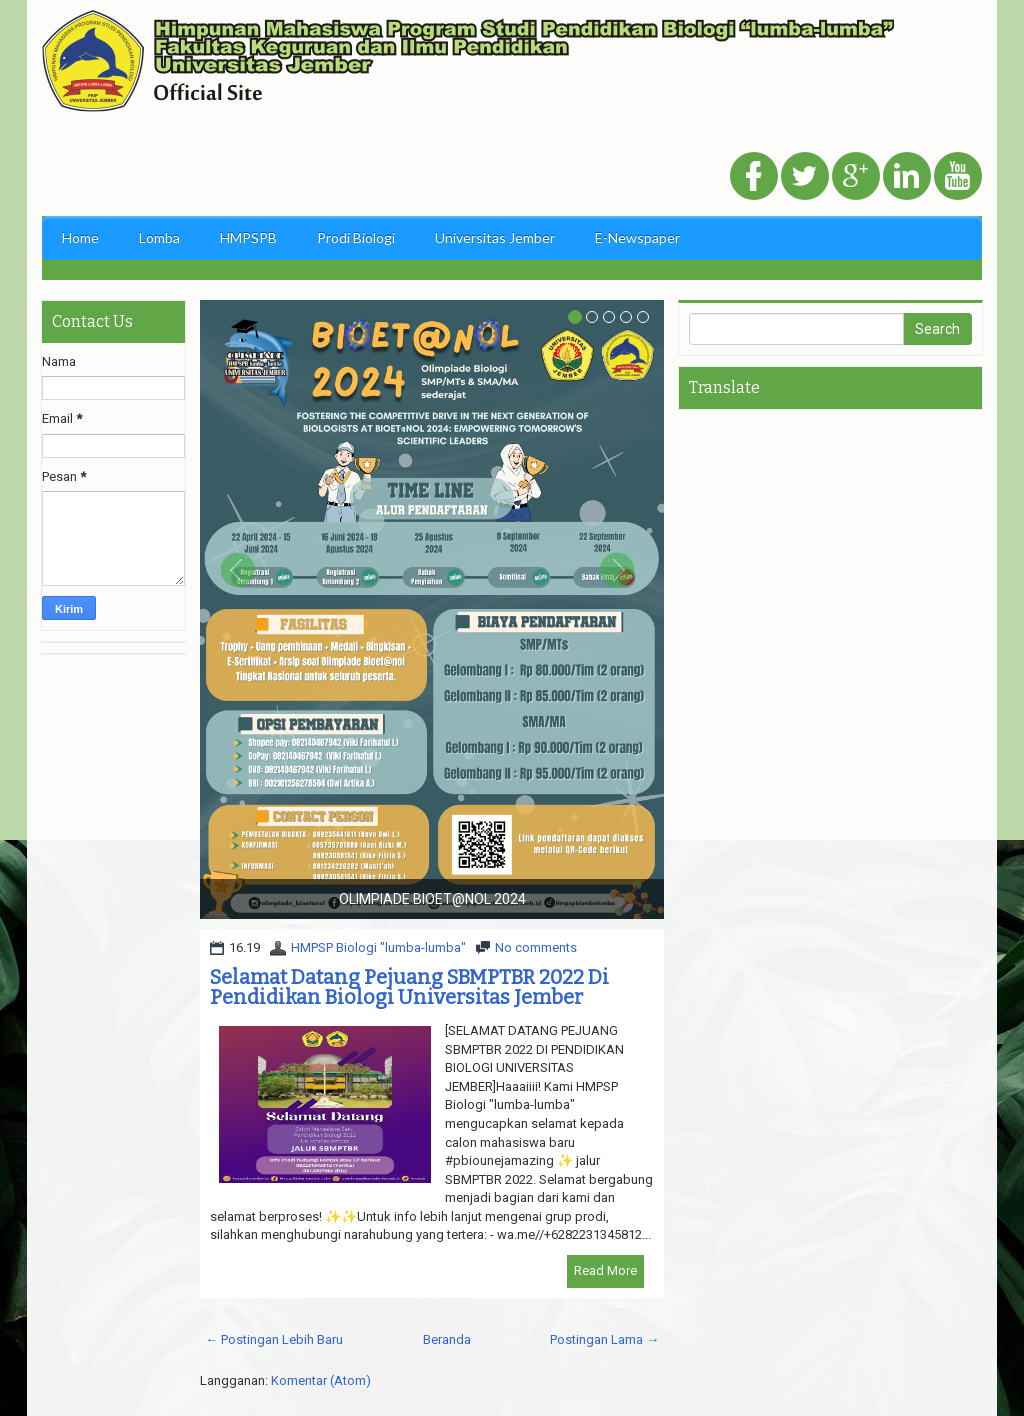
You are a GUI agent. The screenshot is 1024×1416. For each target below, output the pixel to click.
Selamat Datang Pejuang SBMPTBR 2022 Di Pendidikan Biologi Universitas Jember (409, 987)
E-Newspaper (637, 237)
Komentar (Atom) (321, 1380)
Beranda (447, 1339)
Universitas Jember (495, 237)
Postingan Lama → (604, 1339)
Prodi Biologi (356, 237)
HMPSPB (248, 237)
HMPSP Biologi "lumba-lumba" (378, 947)
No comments (536, 947)
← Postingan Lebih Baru (274, 1339)
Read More (605, 1270)
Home (80, 237)
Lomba (159, 237)
